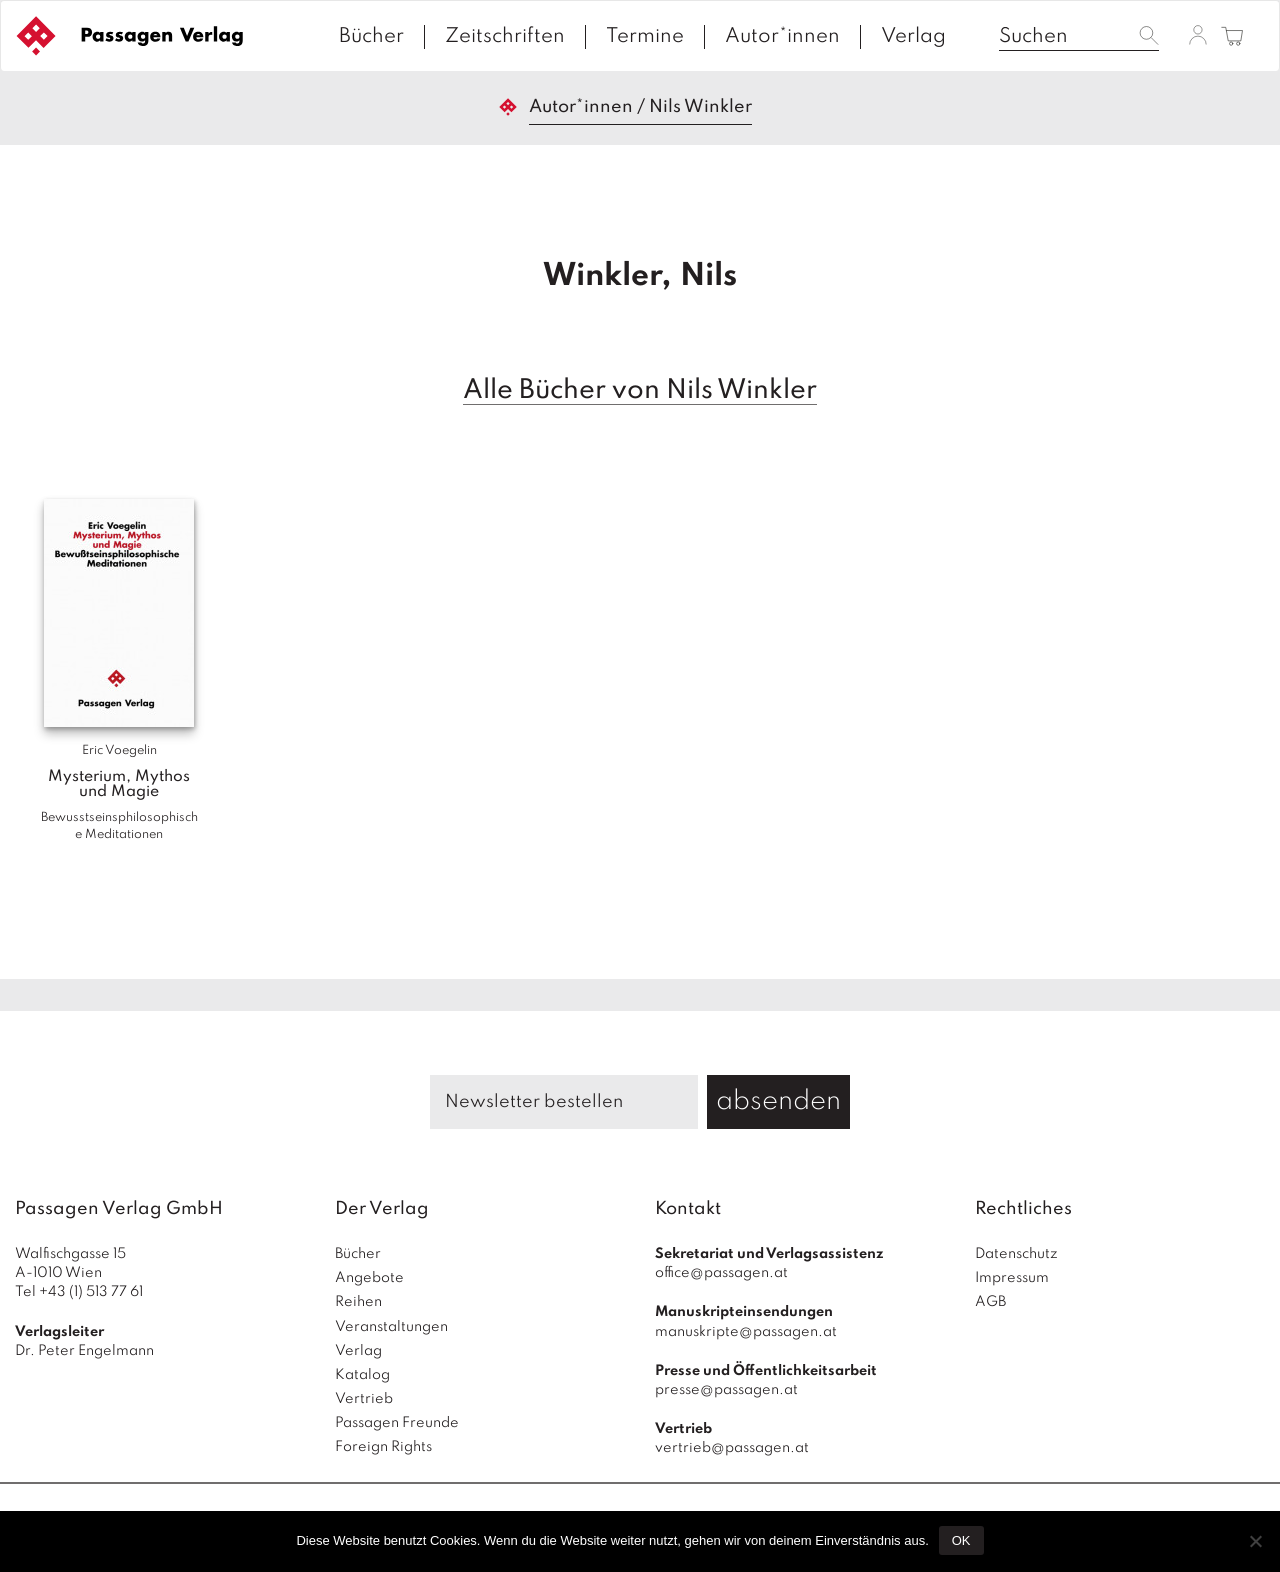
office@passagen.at (721, 1273)
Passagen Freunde (397, 1423)
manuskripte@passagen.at (746, 1332)
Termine (645, 37)
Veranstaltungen (391, 1327)
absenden (778, 1101)
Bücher (371, 37)
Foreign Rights (383, 1447)
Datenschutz (1016, 1254)
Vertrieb (364, 1399)
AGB (990, 1302)
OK (961, 1540)
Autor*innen (782, 37)
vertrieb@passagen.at (732, 1448)
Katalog (362, 1375)
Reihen (358, 1302)
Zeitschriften (505, 37)
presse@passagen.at (726, 1390)
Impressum (1012, 1278)
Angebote (369, 1278)
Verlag (913, 37)
